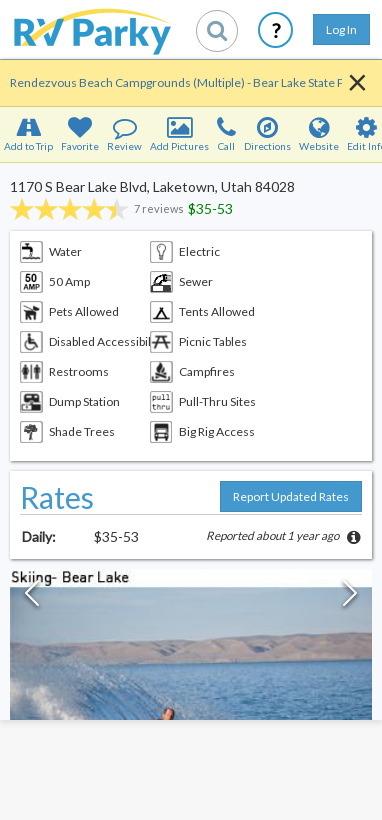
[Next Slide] (350, 598)
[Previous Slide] (32, 598)
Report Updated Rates (291, 496)
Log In (341, 29)
